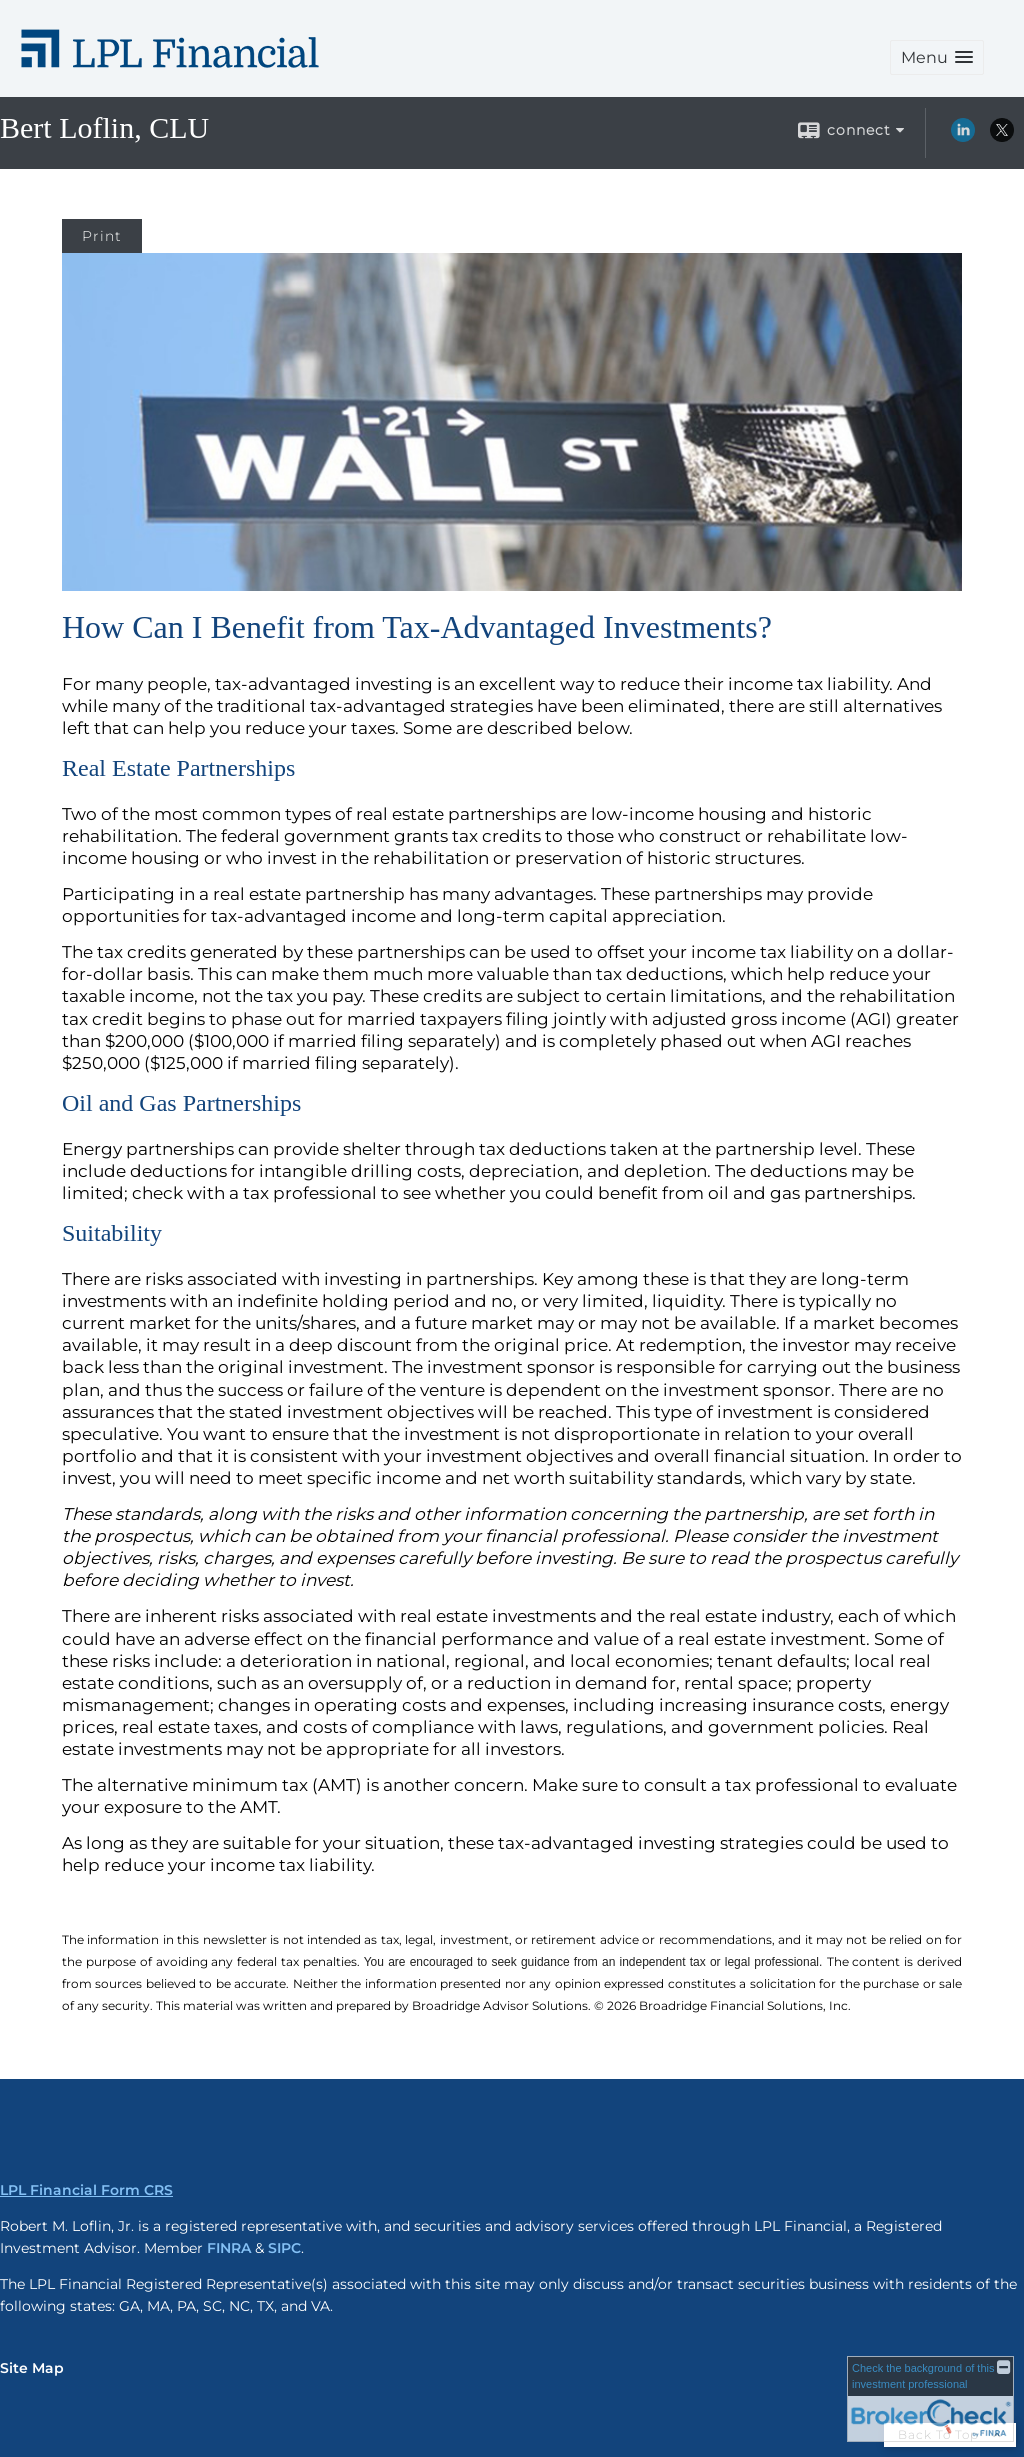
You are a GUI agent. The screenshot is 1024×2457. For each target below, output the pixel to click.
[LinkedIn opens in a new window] (963, 137)
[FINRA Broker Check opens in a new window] (930, 2399)
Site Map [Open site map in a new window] (32, 2368)
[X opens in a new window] (1002, 137)
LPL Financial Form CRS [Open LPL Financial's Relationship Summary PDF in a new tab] (86, 2190)
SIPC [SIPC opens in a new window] (284, 2248)
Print (102, 236)
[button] (937, 57)
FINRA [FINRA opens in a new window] (229, 2248)
